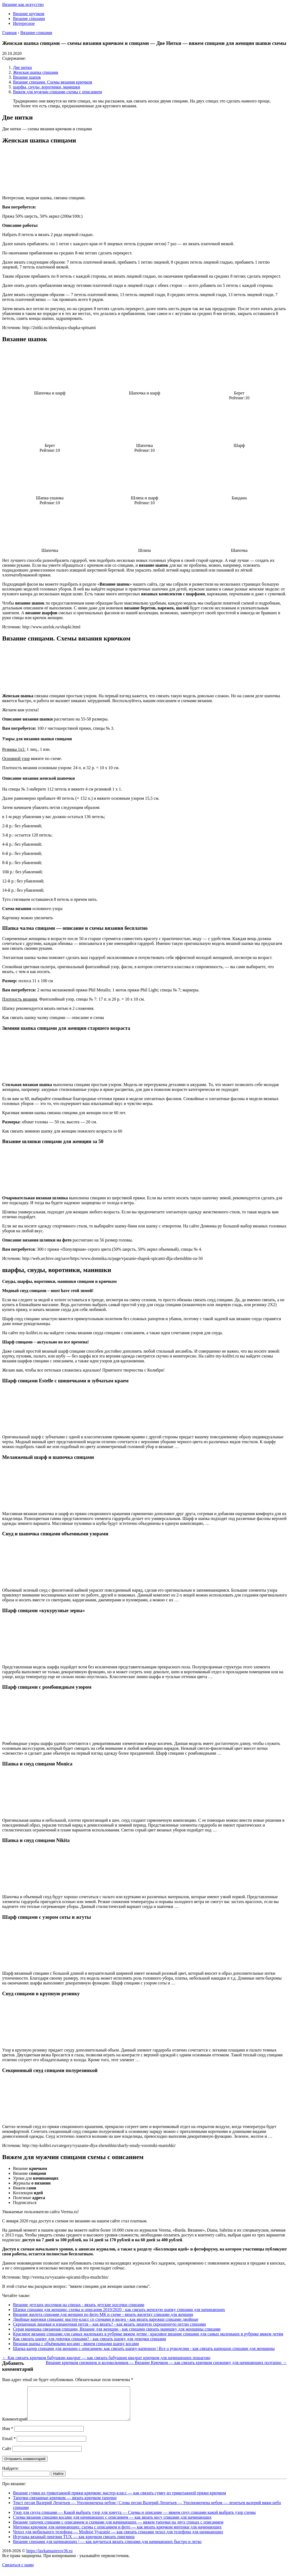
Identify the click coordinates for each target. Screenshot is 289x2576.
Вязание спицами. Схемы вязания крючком (52, 82)
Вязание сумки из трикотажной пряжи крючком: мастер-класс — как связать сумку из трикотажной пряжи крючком (119, 2499)
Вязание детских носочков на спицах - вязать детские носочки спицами (78, 2304)
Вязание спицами (29, 18)
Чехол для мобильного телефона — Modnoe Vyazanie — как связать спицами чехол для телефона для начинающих (118, 2538)
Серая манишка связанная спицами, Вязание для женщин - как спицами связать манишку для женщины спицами (116, 2329)
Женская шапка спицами (35, 72)
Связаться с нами (18, 2571)
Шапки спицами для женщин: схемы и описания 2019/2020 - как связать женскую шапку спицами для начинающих (119, 2309)
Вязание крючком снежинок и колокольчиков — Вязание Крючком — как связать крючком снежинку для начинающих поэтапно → (166, 2362)
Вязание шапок (27, 77)
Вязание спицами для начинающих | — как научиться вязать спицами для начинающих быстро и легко (107, 2548)
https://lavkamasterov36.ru (49, 2557)
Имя (7, 2435)
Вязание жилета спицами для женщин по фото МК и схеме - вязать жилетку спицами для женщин (103, 2314)
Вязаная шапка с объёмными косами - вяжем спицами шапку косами (76, 2343)
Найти (58, 2480)
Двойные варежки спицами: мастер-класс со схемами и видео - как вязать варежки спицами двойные (105, 2319)
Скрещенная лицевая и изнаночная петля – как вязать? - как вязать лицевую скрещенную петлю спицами (109, 2324)
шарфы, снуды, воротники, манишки (46, 87)
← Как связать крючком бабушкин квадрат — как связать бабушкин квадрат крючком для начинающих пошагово (106, 2357)
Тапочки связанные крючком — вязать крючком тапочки (65, 2504)
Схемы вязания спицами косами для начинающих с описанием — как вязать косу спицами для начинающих (112, 2523)
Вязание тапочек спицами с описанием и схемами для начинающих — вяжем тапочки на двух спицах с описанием (118, 2528)
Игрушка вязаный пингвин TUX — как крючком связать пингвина (74, 2543)
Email (9, 2445)
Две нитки (22, 67)
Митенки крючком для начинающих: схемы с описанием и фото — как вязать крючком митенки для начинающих (117, 2533)
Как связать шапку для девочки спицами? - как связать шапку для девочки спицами (89, 2338)
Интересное (24, 23)
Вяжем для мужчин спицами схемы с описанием (57, 91)
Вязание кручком (28, 13)
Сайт (6, 2455)
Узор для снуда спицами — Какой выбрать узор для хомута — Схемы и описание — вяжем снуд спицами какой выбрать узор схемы (134, 2519)
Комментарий (14, 2425)
